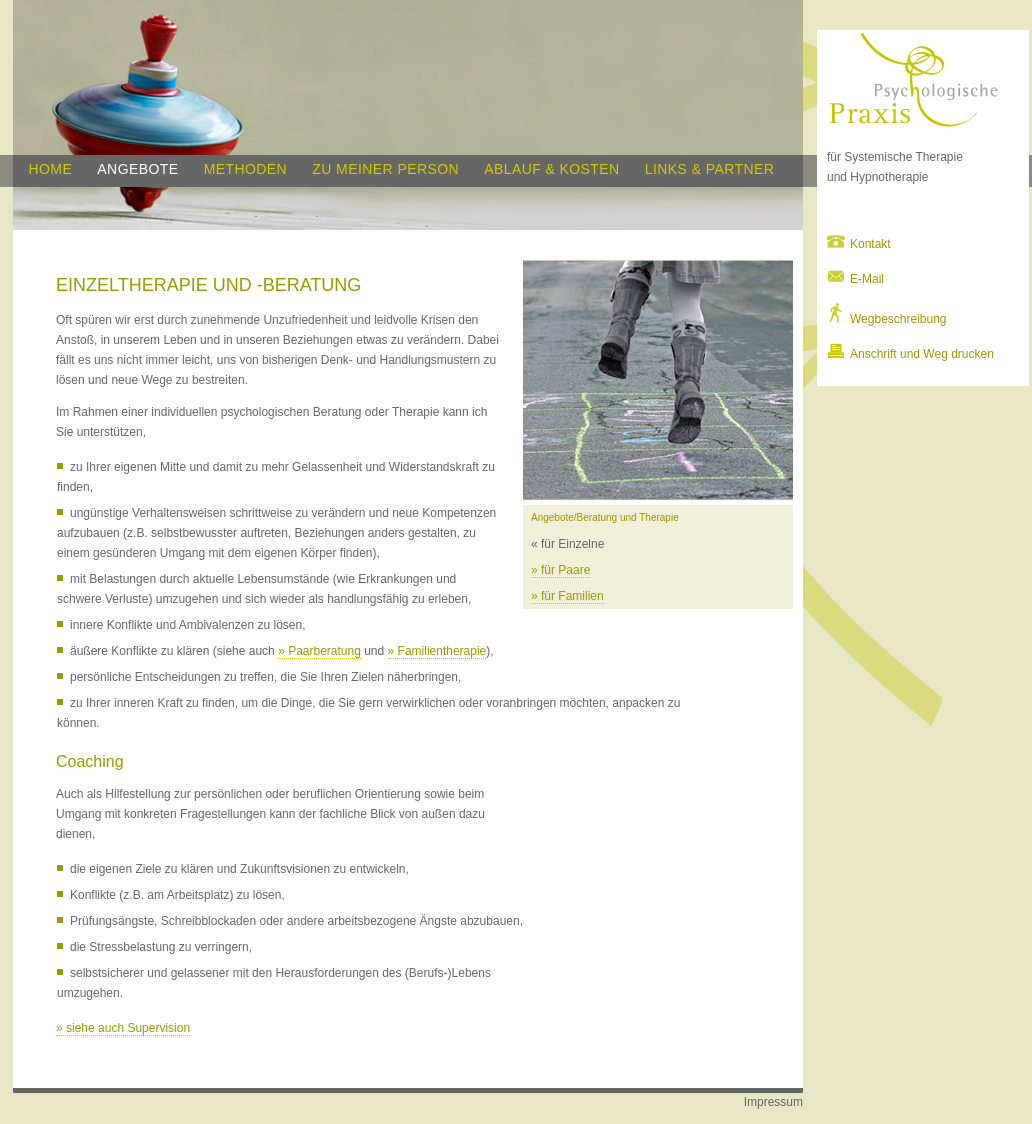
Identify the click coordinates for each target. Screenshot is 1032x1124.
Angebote (137, 169)
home (51, 169)
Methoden (245, 169)
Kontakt (859, 244)
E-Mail (855, 279)
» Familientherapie (437, 651)
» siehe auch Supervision (123, 1028)
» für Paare (560, 570)
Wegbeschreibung (887, 319)
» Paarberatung (319, 651)
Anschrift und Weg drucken (910, 354)
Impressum (773, 1102)
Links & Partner (709, 169)
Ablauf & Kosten (551, 169)
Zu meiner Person (385, 169)
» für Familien (567, 596)
